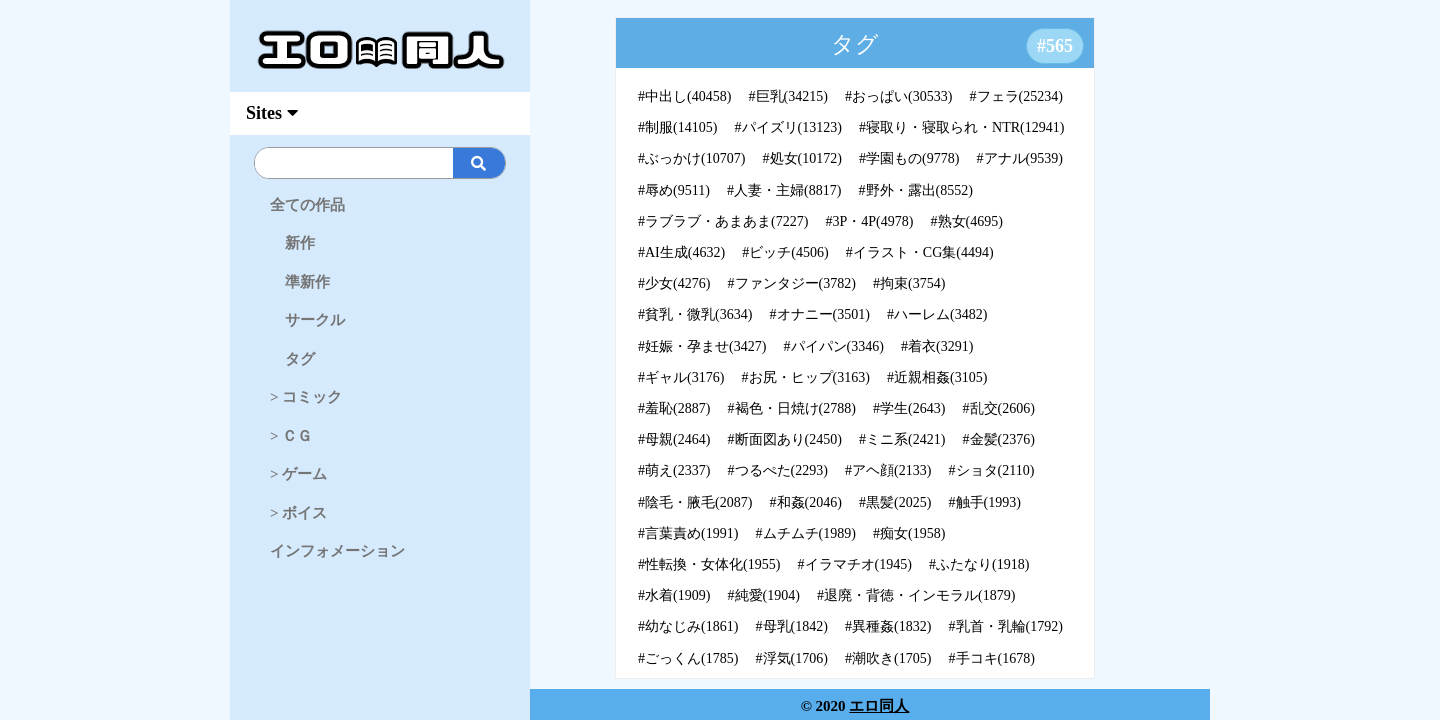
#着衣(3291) (937, 346)
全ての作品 (307, 205)
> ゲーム (298, 474)
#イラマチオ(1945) (855, 564)
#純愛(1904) (764, 595)
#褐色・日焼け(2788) (792, 408)
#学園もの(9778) (909, 158)
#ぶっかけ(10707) (691, 158)
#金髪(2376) (999, 439)
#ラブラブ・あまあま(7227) (723, 221)
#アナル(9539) (1020, 158)
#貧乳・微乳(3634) (695, 314)
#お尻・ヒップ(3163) (806, 377)
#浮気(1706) (792, 658)
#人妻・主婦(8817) (784, 190)
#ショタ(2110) (992, 470)
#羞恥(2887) (674, 408)
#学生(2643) (909, 408)
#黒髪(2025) (895, 502)
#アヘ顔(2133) (888, 470)
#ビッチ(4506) (785, 252)
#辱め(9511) (674, 190)
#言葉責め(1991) (688, 533)
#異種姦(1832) (888, 626)
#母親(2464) (674, 439)
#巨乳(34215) (788, 96)
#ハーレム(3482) (937, 314)
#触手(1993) (985, 502)
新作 (292, 243)
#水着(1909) (674, 595)
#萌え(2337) (674, 470)
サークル (307, 320)
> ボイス (298, 513)
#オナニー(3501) (820, 314)
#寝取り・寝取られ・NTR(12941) (961, 127)
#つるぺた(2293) (778, 470)
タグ (292, 359)
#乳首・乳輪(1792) (1006, 626)
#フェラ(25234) (1016, 96)
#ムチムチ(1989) (806, 533)
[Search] (413, 163)
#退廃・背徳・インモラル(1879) (916, 595)
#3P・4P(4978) (870, 221)
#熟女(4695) (967, 221)
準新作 (300, 282)
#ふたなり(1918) (979, 564)
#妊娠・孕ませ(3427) (702, 346)
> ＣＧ (291, 436)
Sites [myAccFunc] (272, 113)
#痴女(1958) (909, 533)
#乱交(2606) (999, 408)
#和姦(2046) (806, 502)
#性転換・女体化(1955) (709, 564)
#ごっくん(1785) (688, 658)
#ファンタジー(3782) (792, 283)
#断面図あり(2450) (785, 439)
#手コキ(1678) (992, 658)
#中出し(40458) (684, 96)
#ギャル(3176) (681, 377)
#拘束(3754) (909, 283)
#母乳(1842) (792, 626)
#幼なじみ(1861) (688, 626)
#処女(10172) (802, 158)
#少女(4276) (674, 283)
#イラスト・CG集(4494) (920, 252)
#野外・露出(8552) (916, 190)
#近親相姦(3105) (937, 377)
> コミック (306, 397)
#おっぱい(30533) (898, 96)
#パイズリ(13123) (788, 127)
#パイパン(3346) (834, 346)
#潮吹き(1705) (888, 658)
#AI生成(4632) (681, 252)
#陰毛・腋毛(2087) (695, 502)
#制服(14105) (677, 127)
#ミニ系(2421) (902, 439)
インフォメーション (337, 551)
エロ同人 (879, 706)
